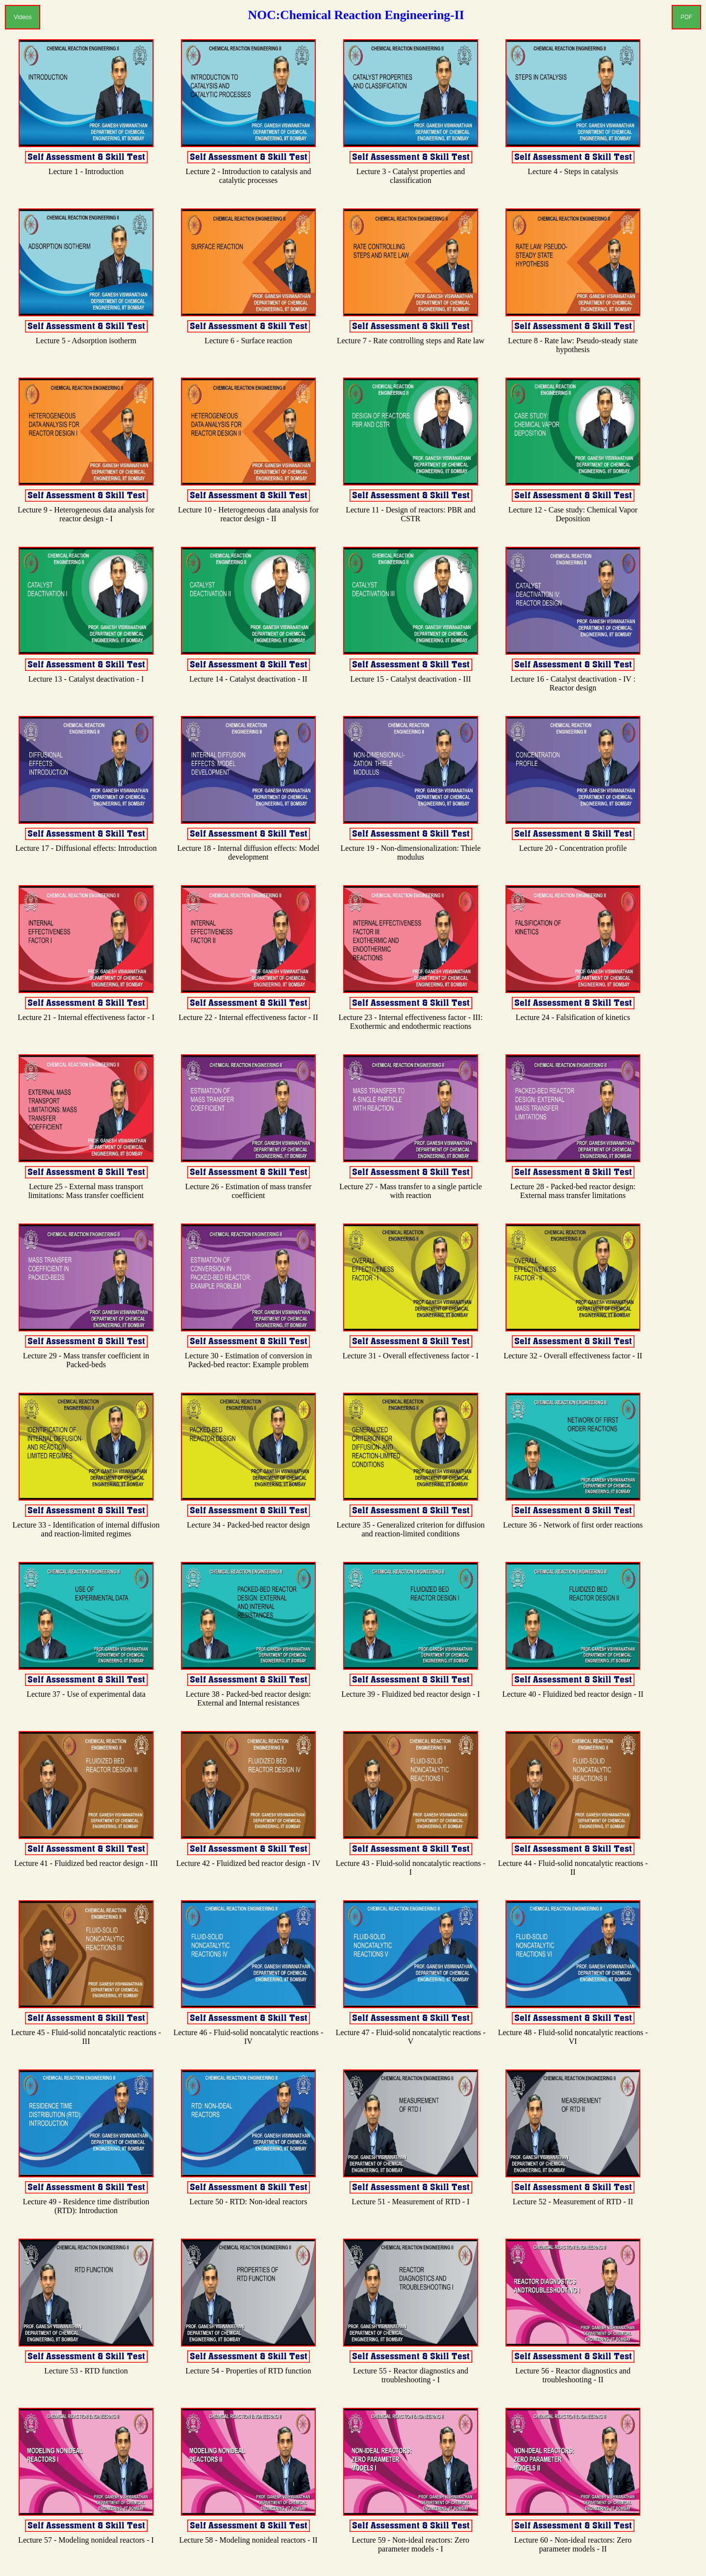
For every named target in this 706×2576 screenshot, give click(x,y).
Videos (22, 17)
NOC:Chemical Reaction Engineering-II (356, 15)
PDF (686, 17)
